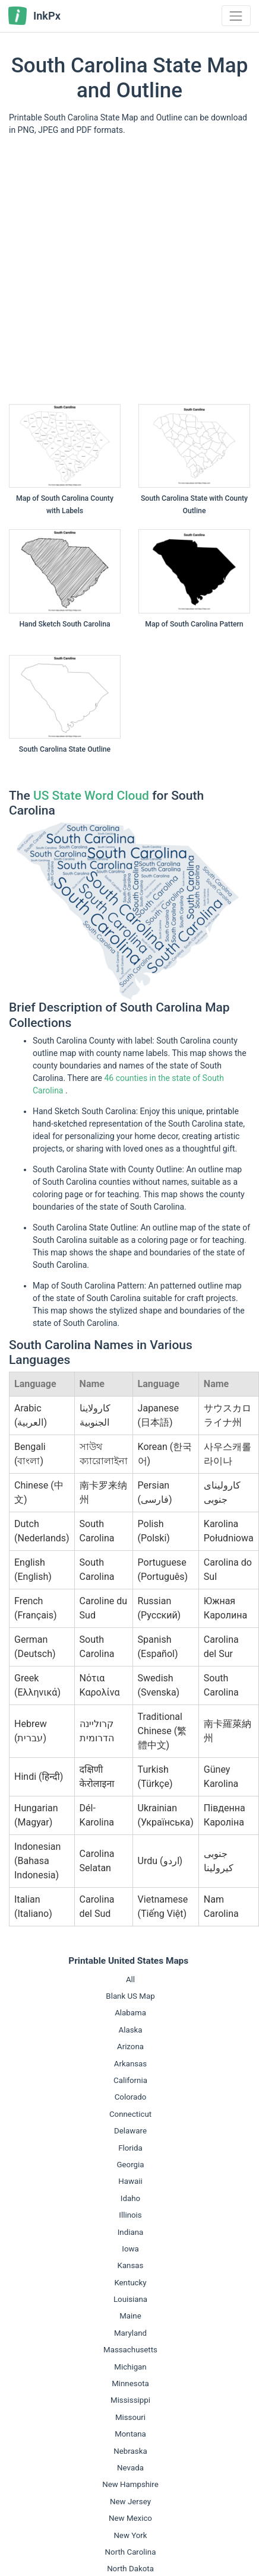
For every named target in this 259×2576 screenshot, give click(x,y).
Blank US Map (130, 1996)
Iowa (130, 2248)
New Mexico (130, 2518)
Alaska (131, 2029)
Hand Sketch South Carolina (64, 624)
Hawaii (130, 2181)
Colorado (131, 2096)
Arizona (130, 2046)
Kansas (131, 2265)
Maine (130, 2315)
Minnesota (130, 2383)
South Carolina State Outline (64, 749)
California (130, 2080)
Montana (130, 2433)
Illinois (130, 2215)
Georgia (130, 2164)
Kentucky (130, 2282)
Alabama (130, 2012)
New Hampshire (130, 2484)
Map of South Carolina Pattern (194, 624)
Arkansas (130, 2063)
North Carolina (130, 2552)
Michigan (130, 2366)
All (130, 1979)
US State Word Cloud (91, 795)
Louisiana (130, 2299)
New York (130, 2535)
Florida (130, 2148)
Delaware (130, 2130)
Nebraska (130, 2451)
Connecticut (130, 2114)
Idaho (130, 2198)
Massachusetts (130, 2349)
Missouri (130, 2417)
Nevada (130, 2467)
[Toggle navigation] (236, 15)
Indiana (131, 2232)
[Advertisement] (111, 274)
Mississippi (130, 2400)
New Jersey (130, 2501)
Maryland (130, 2333)
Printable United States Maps (128, 1960)
